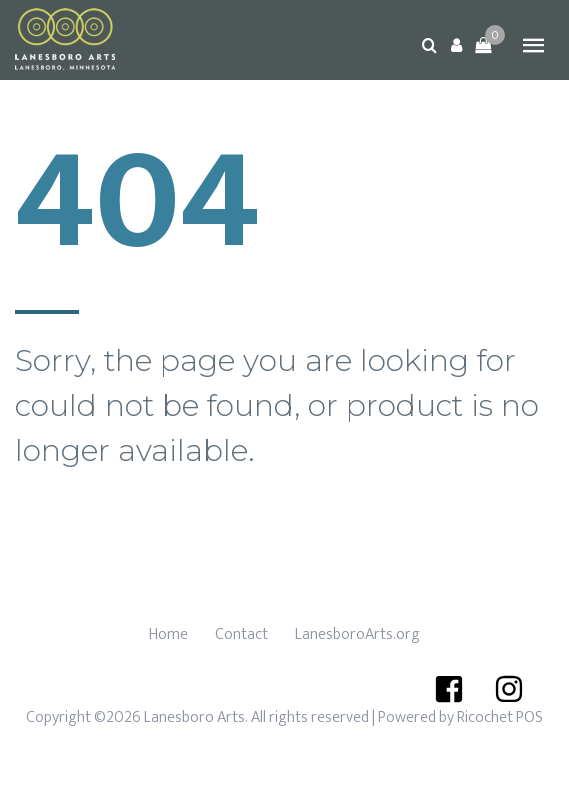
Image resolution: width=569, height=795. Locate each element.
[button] (456, 45)
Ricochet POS (500, 717)
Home (168, 634)
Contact (241, 634)
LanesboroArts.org (357, 634)
